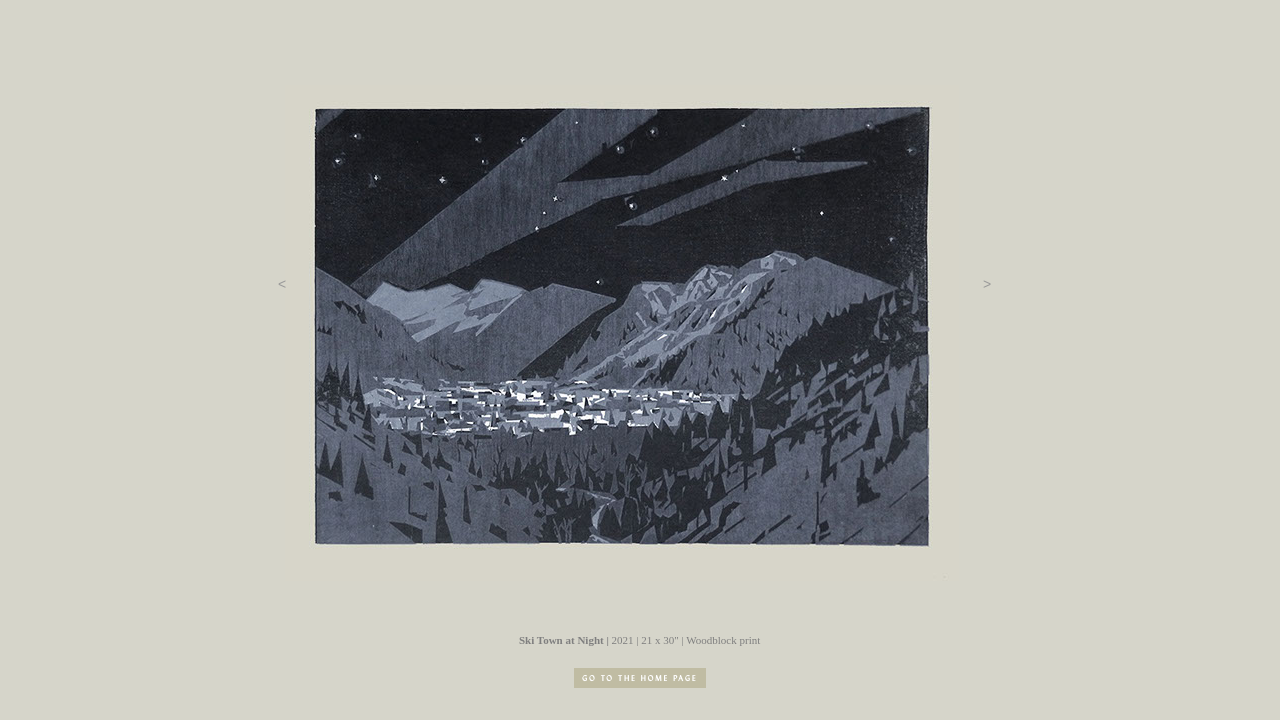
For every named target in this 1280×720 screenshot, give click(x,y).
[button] (282, 284)
